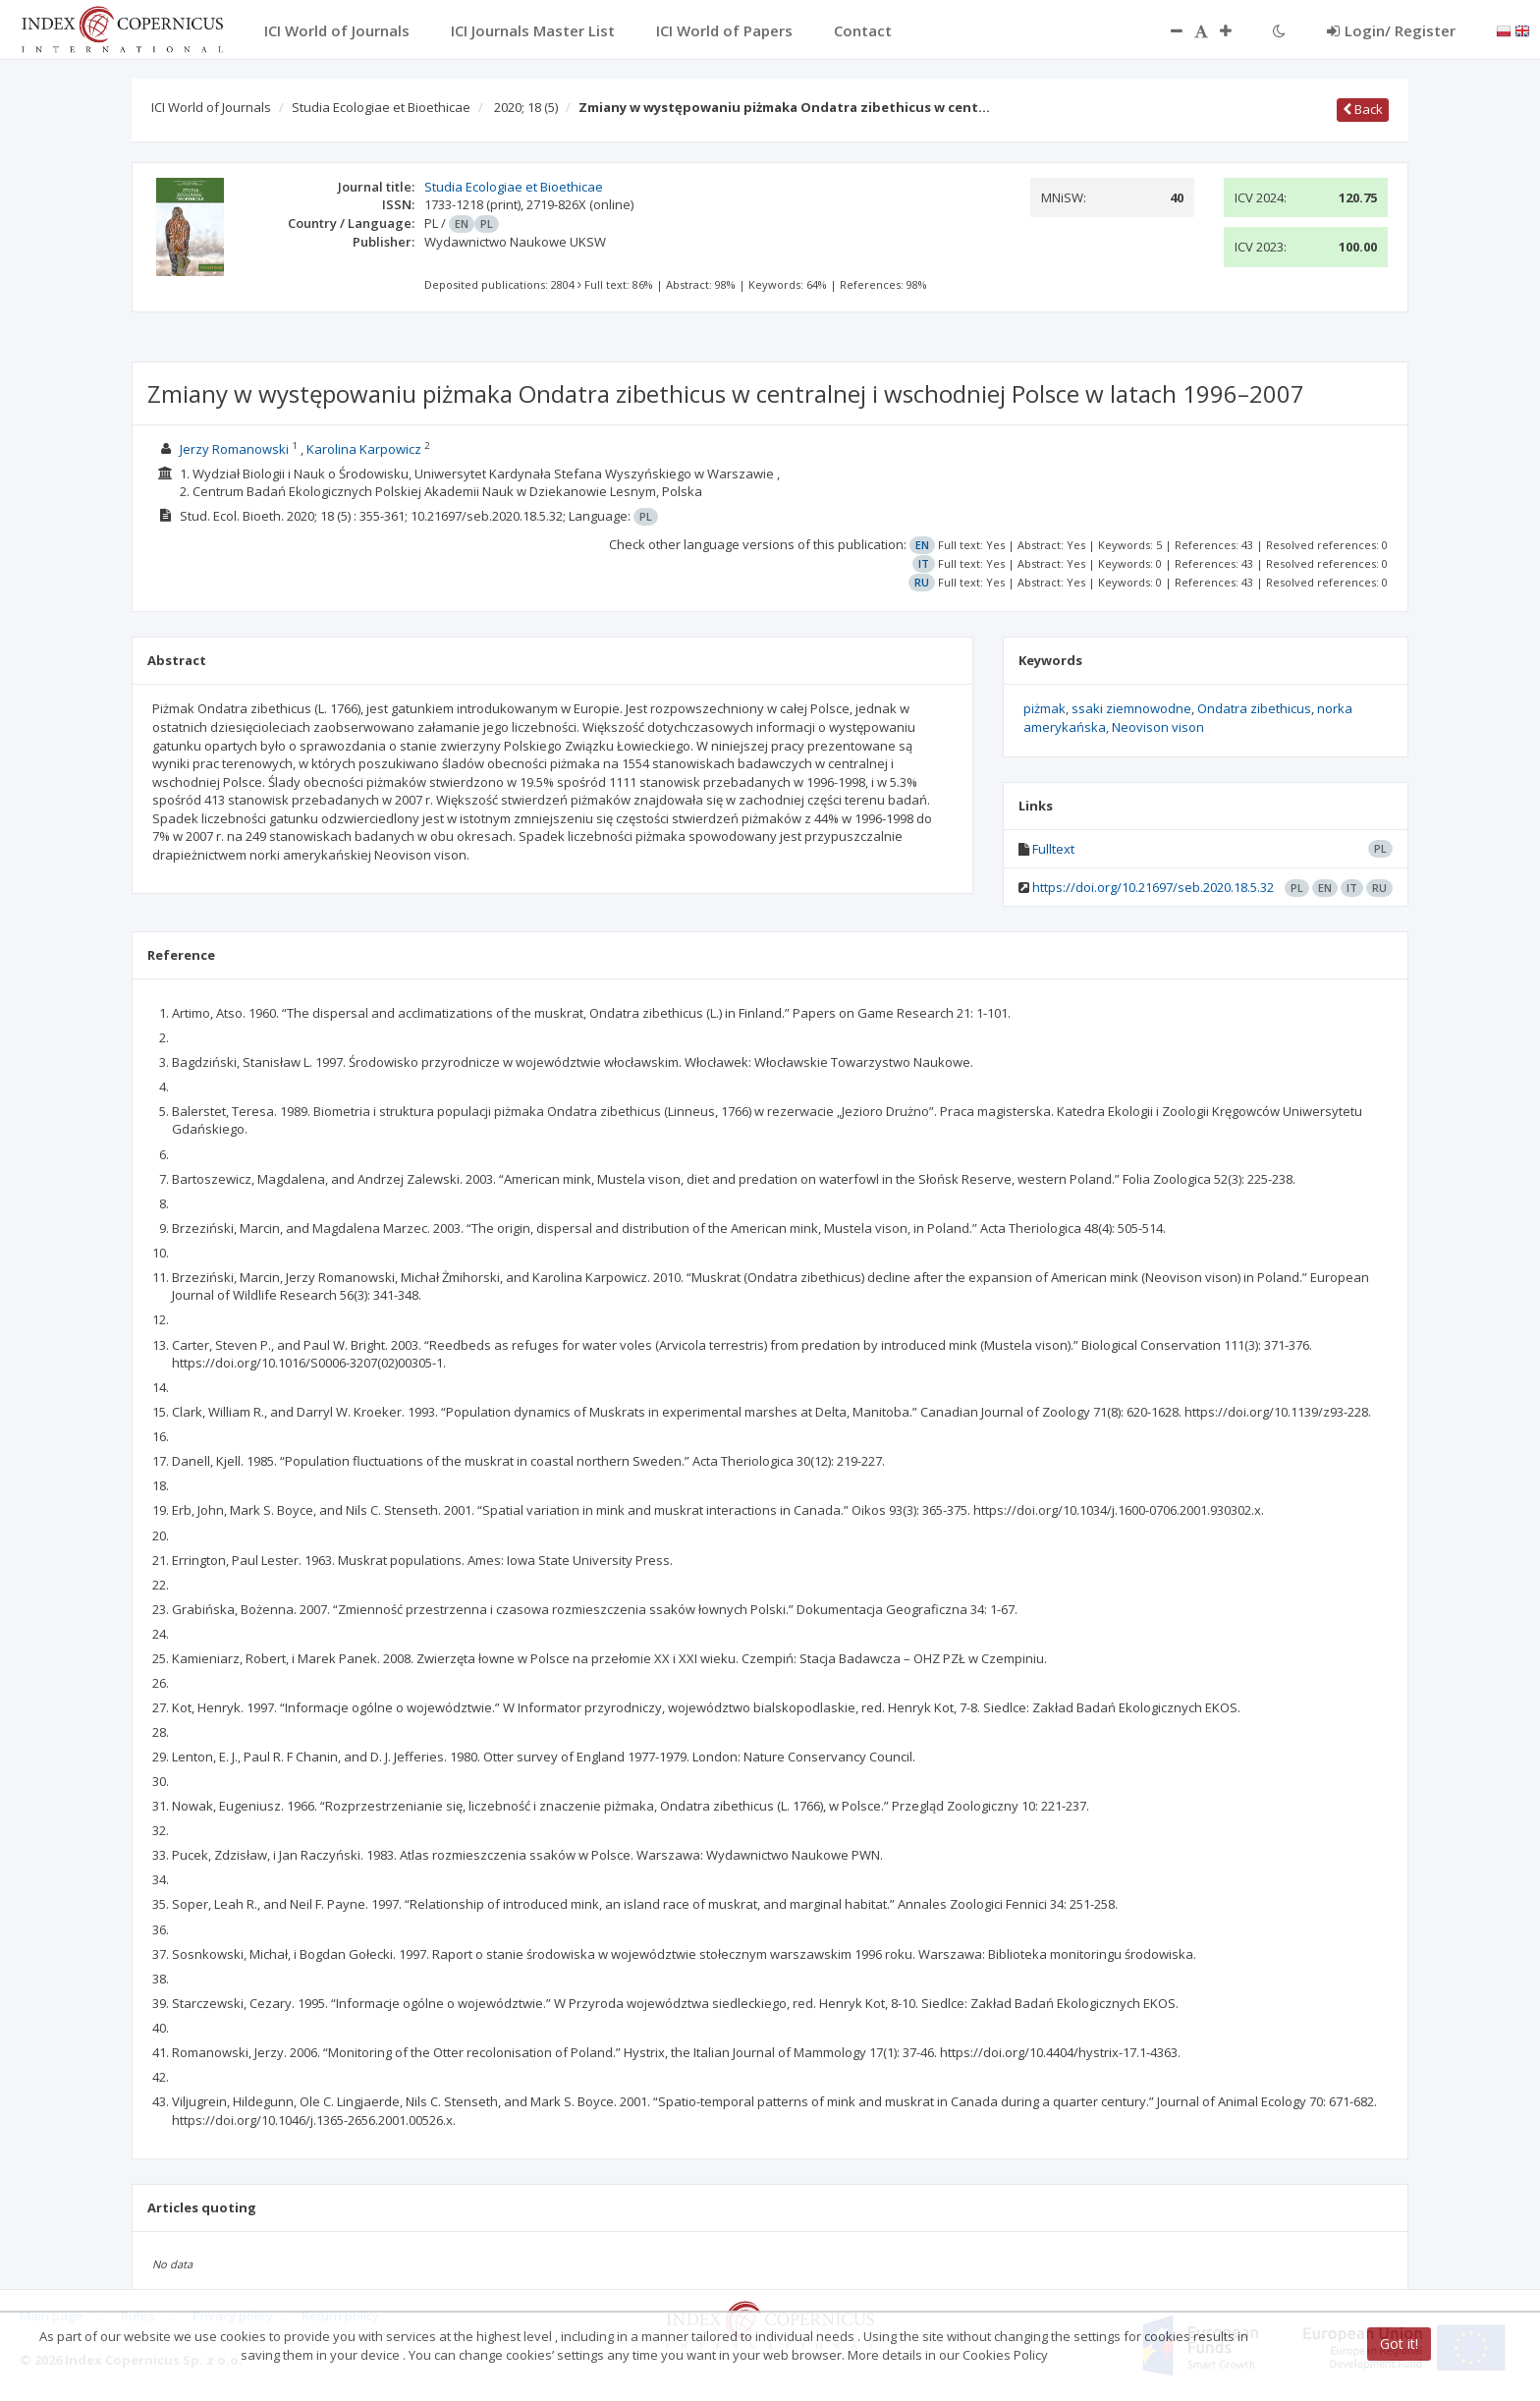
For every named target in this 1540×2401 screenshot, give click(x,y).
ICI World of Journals (211, 107)
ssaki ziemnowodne (1131, 708)
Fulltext (1053, 849)
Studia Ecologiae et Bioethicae (381, 107)
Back (1363, 109)
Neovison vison (1158, 727)
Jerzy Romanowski (234, 449)
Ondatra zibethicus (1254, 708)
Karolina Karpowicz (363, 449)
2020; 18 (526, 107)
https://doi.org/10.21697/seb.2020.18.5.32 (1153, 887)
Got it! (1399, 2343)
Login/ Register (1391, 30)
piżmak (1044, 708)
